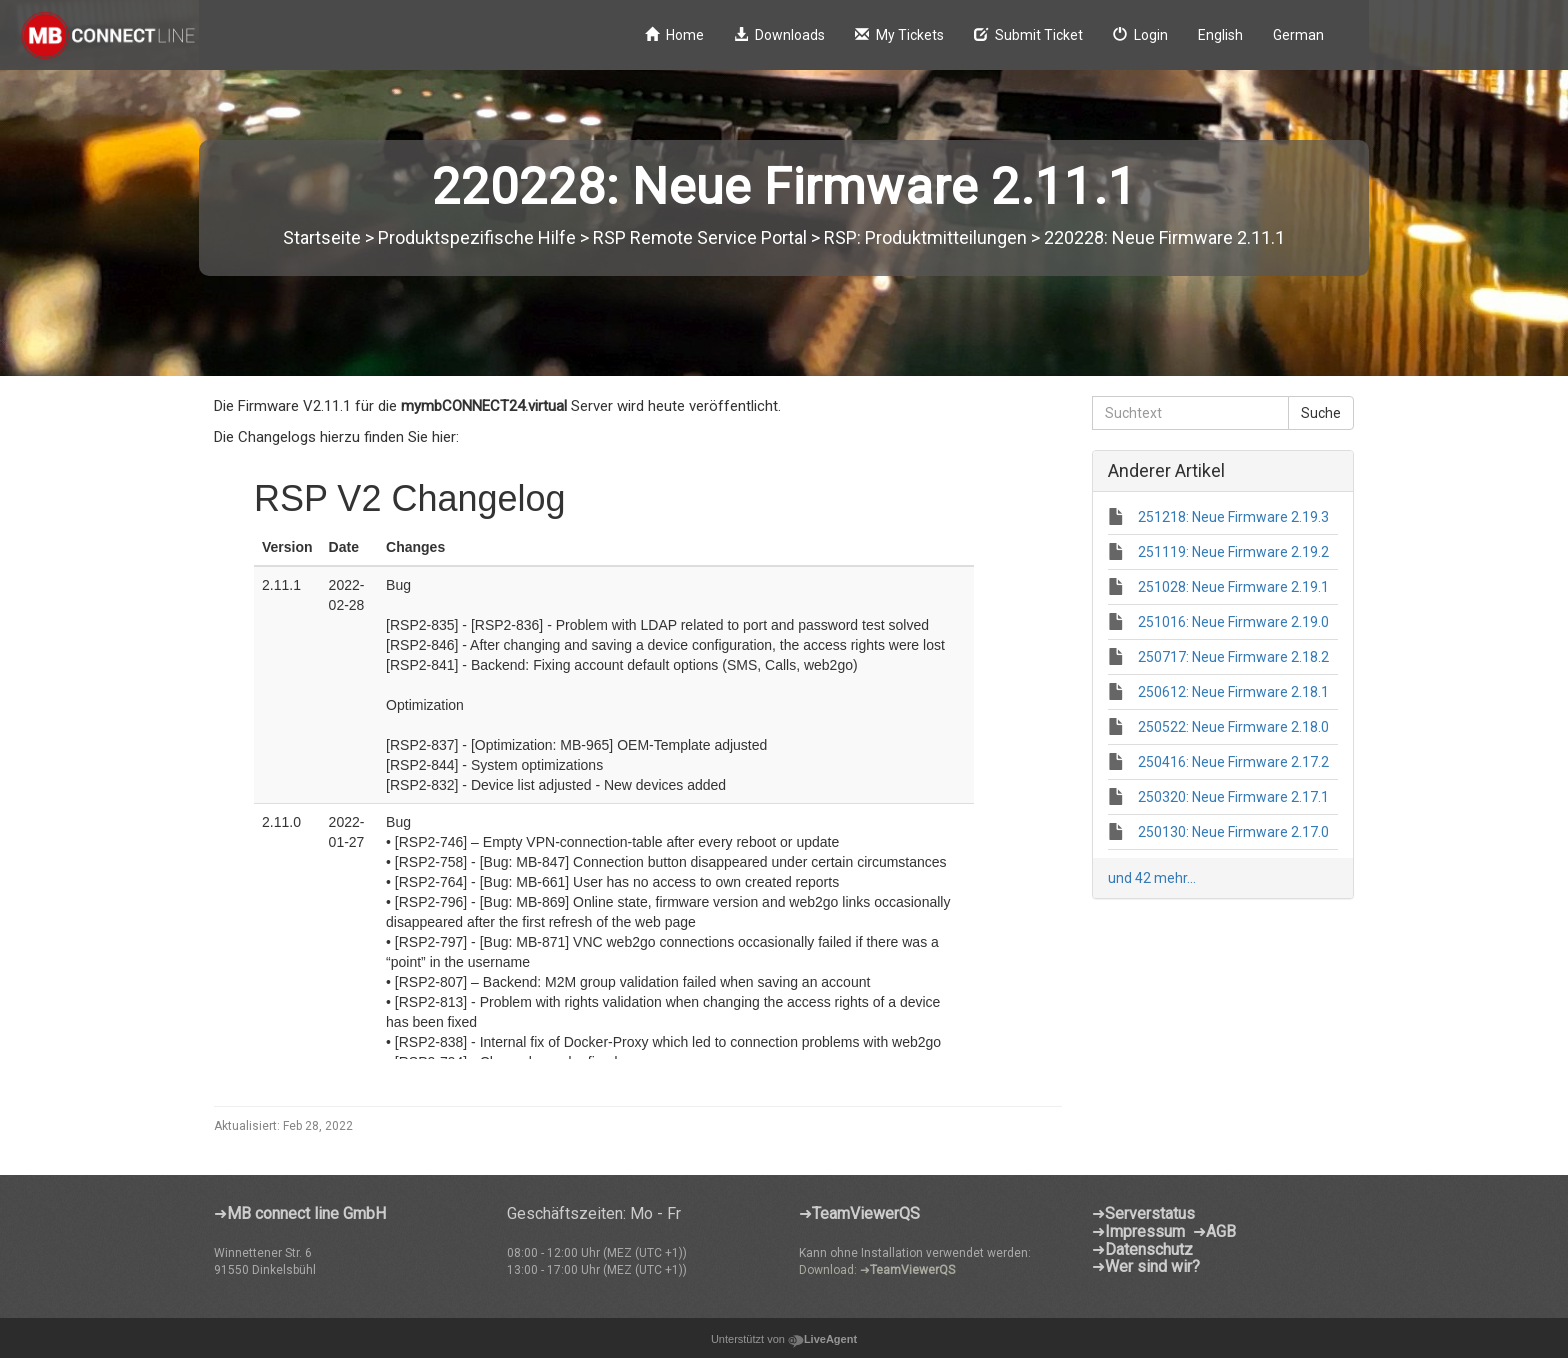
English (1220, 35)
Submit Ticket (1028, 35)
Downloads (779, 35)
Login (1140, 35)
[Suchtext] (1191, 413)
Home (674, 35)
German (1298, 35)
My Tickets (899, 35)
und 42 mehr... (1152, 878)
